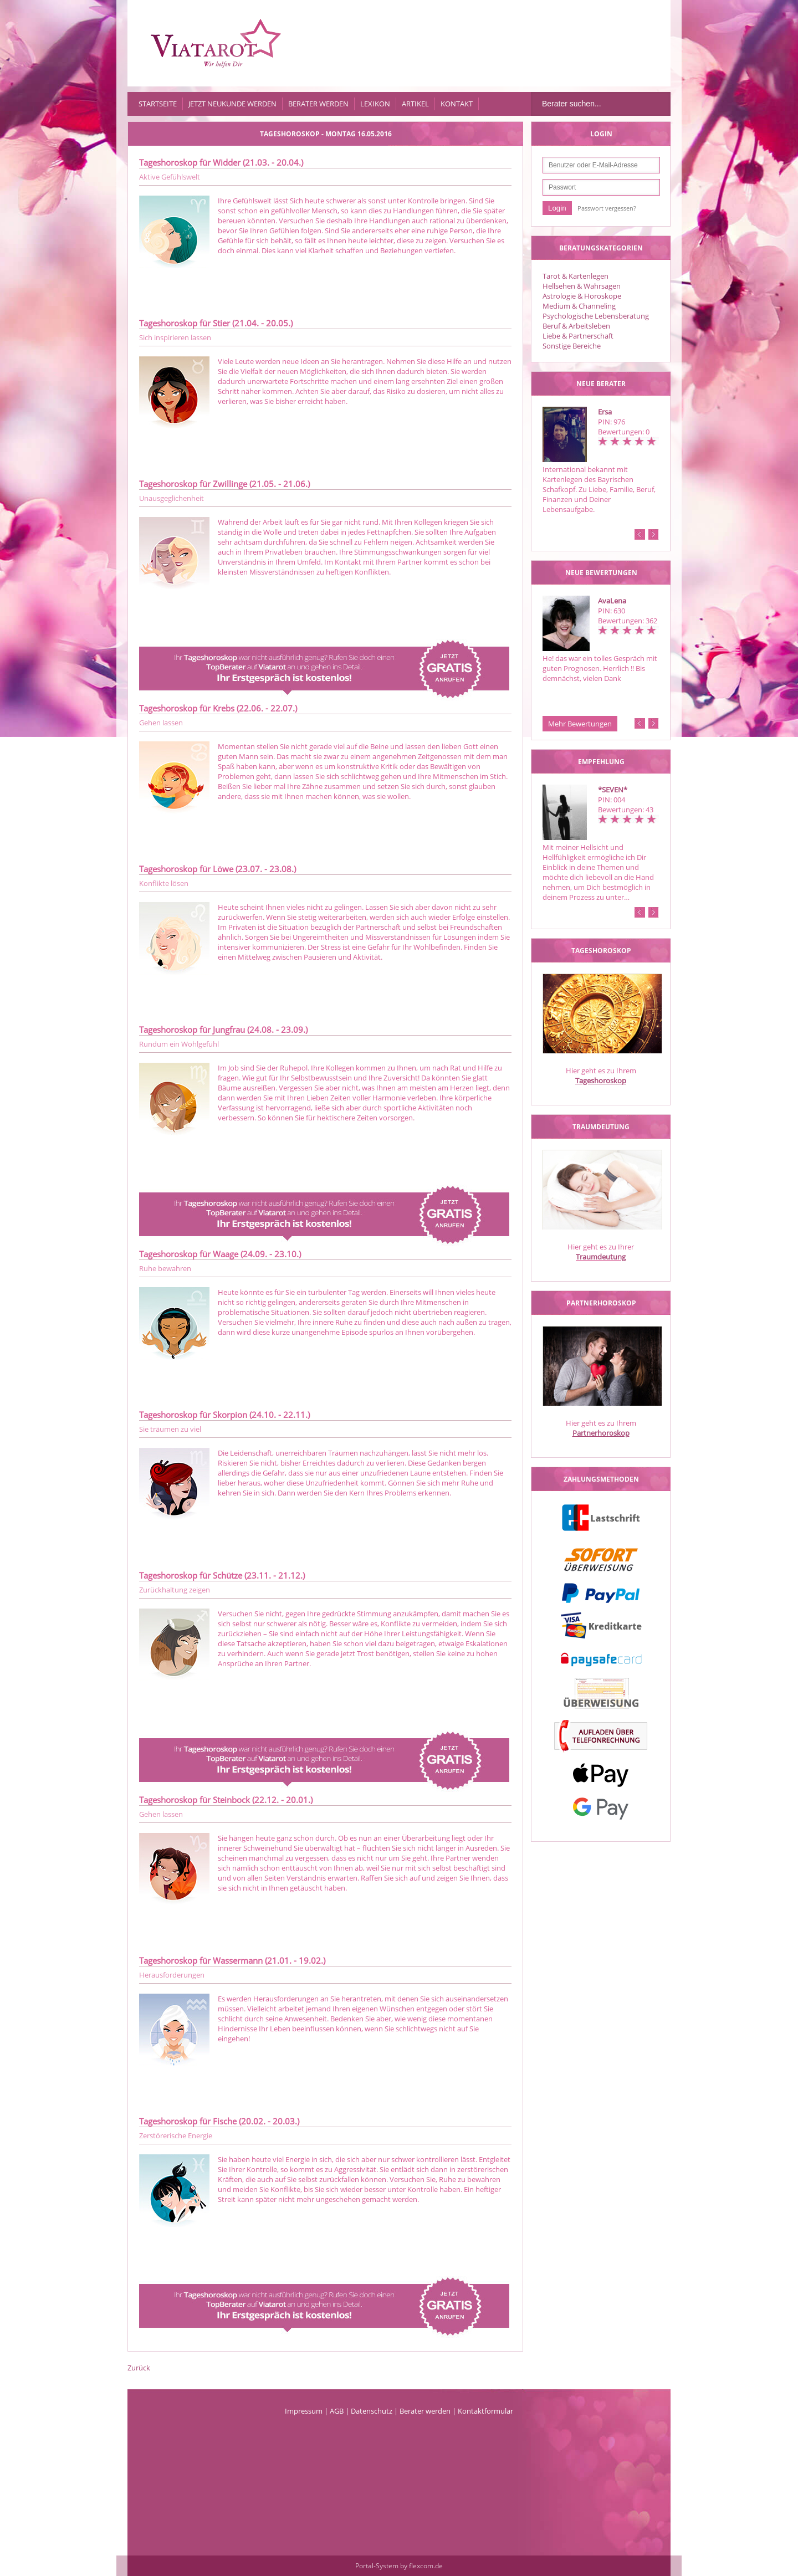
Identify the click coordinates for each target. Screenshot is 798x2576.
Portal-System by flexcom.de (399, 2565)
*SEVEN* (612, 790)
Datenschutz (371, 2411)
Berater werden (318, 104)
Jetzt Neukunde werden (232, 104)
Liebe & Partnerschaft (578, 336)
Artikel (415, 104)
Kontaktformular (485, 2411)
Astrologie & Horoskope (582, 296)
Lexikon (375, 104)
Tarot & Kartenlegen (575, 276)
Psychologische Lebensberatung (596, 316)
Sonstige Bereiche (572, 346)
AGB (337, 2411)
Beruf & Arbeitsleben (576, 326)
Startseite (158, 104)
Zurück (138, 2368)
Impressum (304, 2411)
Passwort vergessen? (606, 208)
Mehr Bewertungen (580, 724)
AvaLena (612, 601)
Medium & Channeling (579, 306)
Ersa (605, 412)
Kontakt (457, 104)
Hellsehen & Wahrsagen (582, 286)
